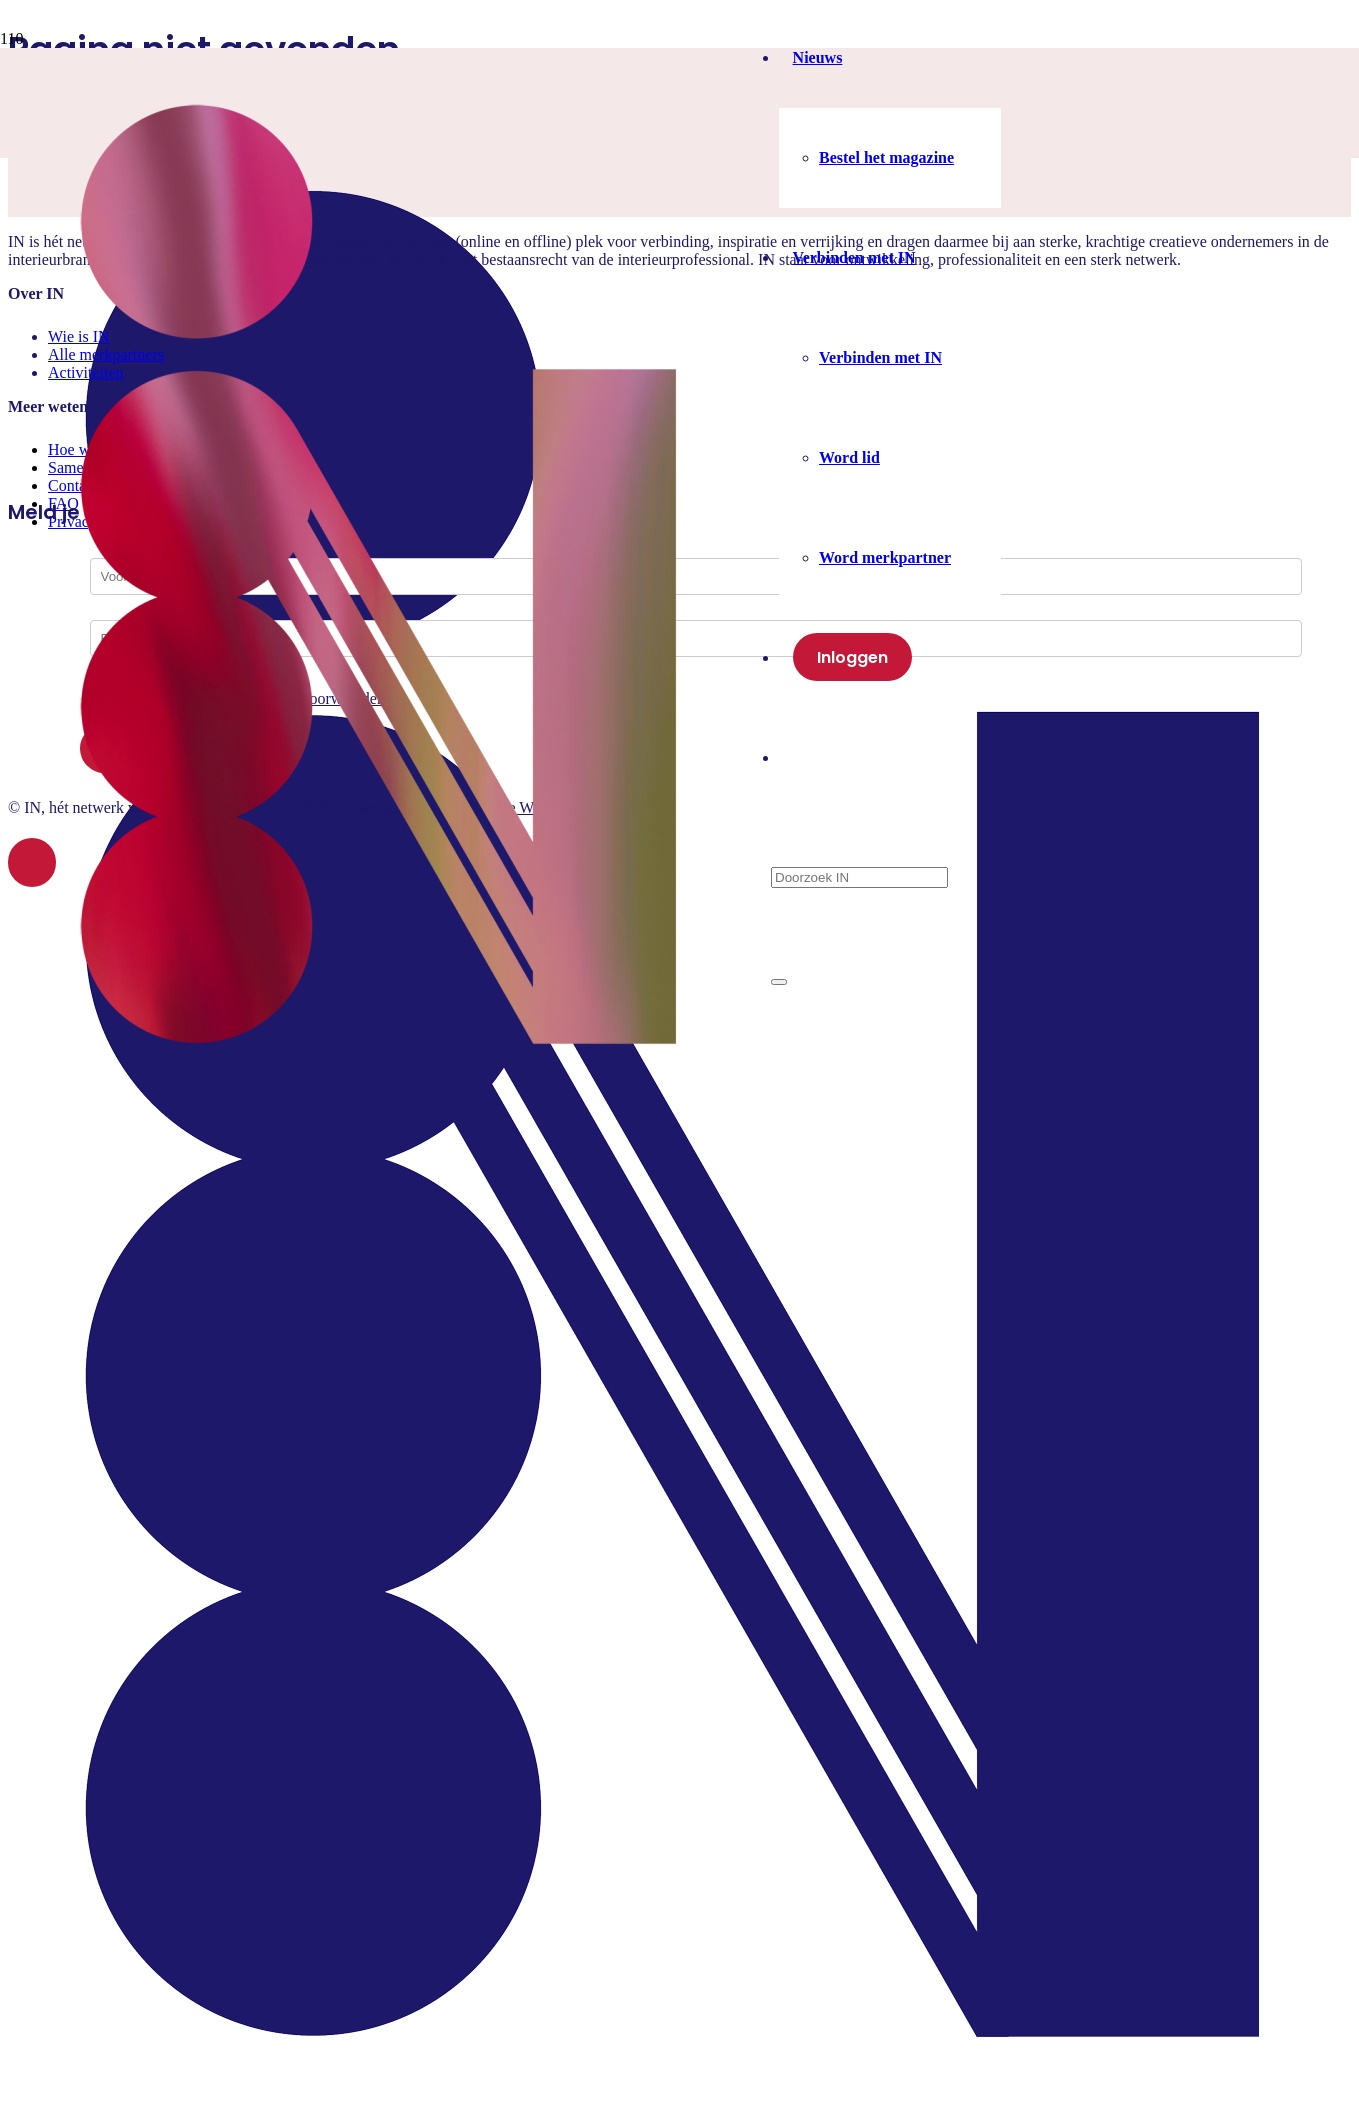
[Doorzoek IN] (859, 877)
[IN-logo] (381, 1091)
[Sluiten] (779, 982)
